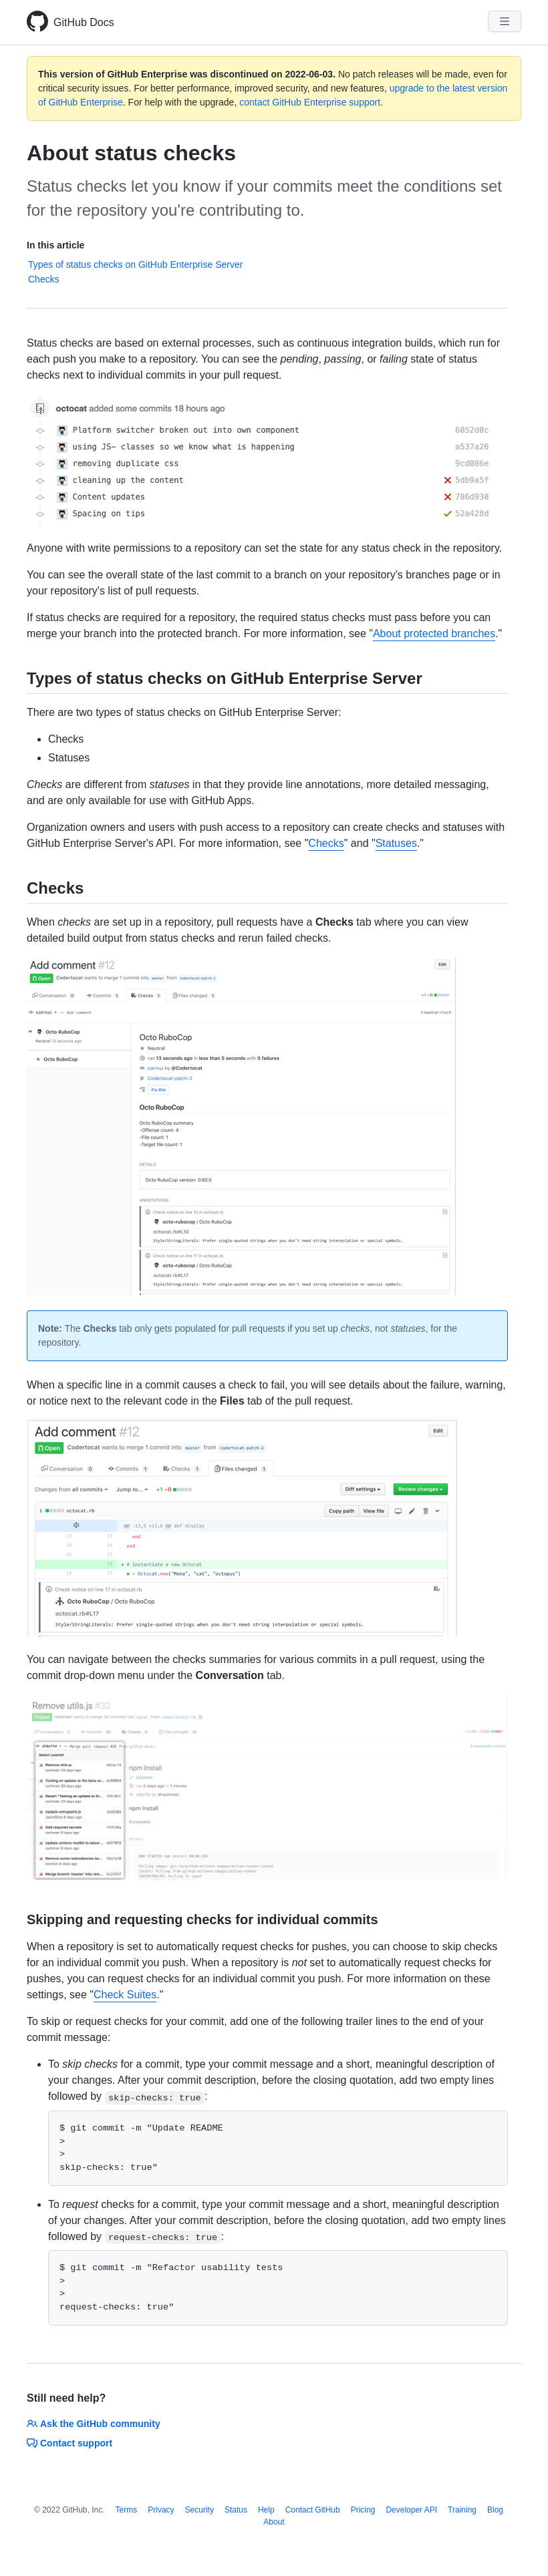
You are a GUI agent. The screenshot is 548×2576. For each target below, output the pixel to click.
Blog (495, 2510)
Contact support (69, 2443)
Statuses (396, 843)
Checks (43, 279)
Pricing (363, 2510)
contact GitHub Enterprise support (309, 102)
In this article (55, 245)
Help (266, 2510)
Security (199, 2510)
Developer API (411, 2510)
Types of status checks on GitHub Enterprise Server (135, 264)
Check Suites (125, 1994)
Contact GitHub (312, 2510)
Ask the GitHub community (93, 2423)
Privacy (161, 2510)
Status (236, 2510)
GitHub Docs (83, 22)
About (273, 2522)
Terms (127, 2510)
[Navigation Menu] (504, 21)
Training (462, 2510)
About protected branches (434, 633)
